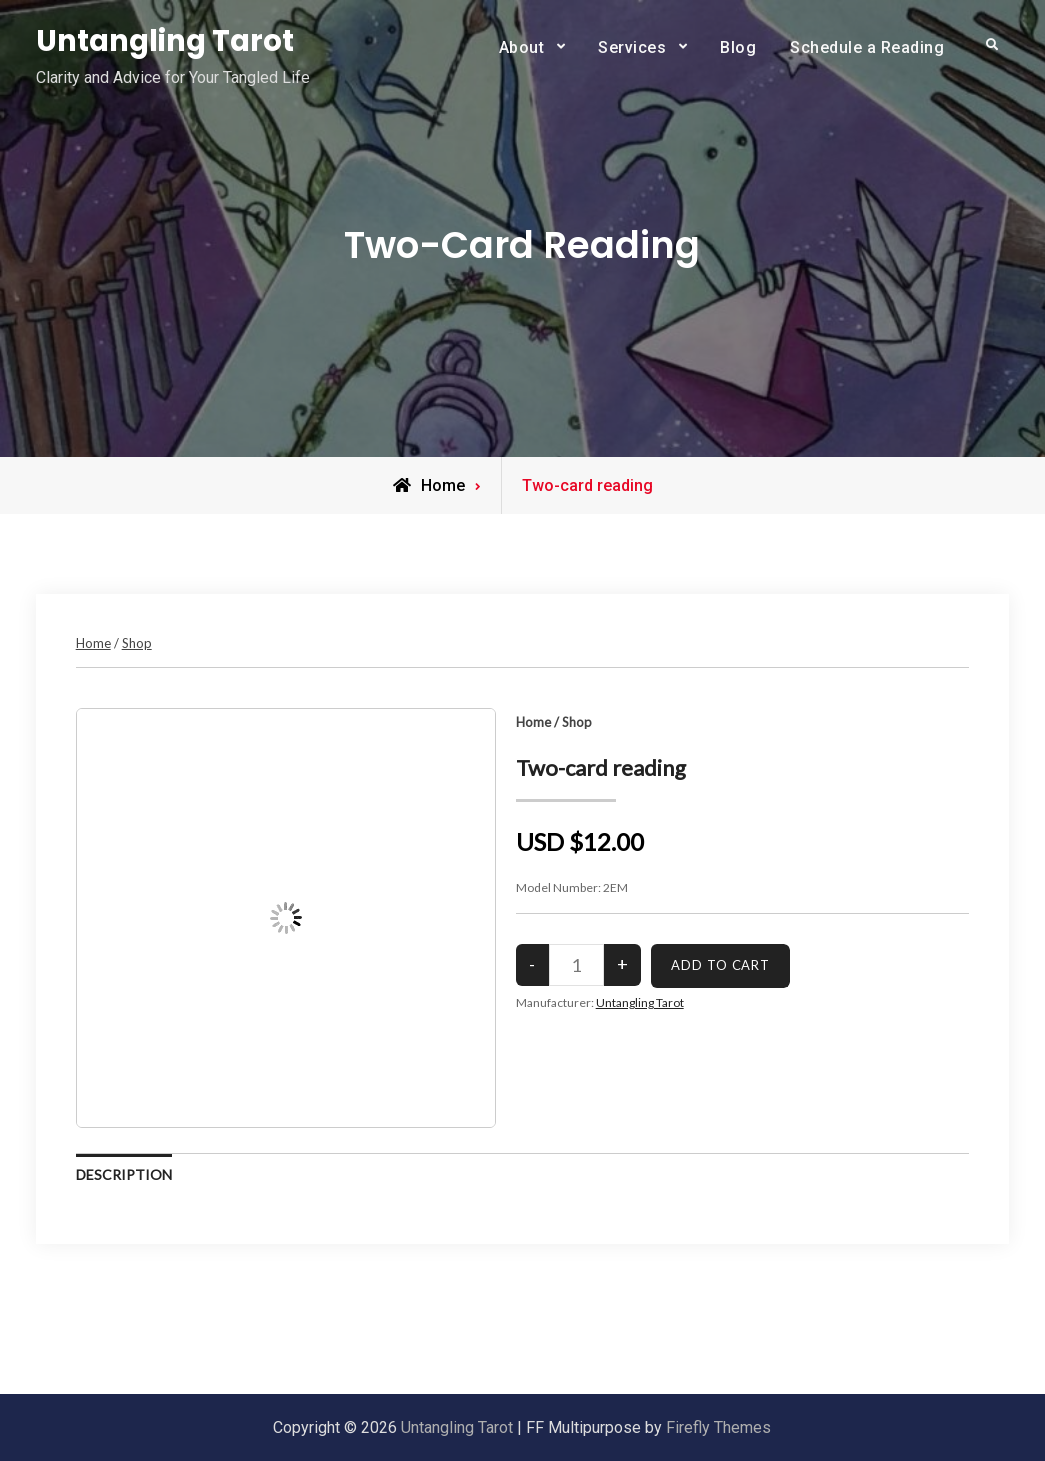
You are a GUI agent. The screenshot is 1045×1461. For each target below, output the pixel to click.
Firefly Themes (718, 1427)
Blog (738, 47)
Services (632, 47)
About (522, 47)
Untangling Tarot (165, 41)
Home (93, 643)
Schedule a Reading (867, 47)
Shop (137, 643)
